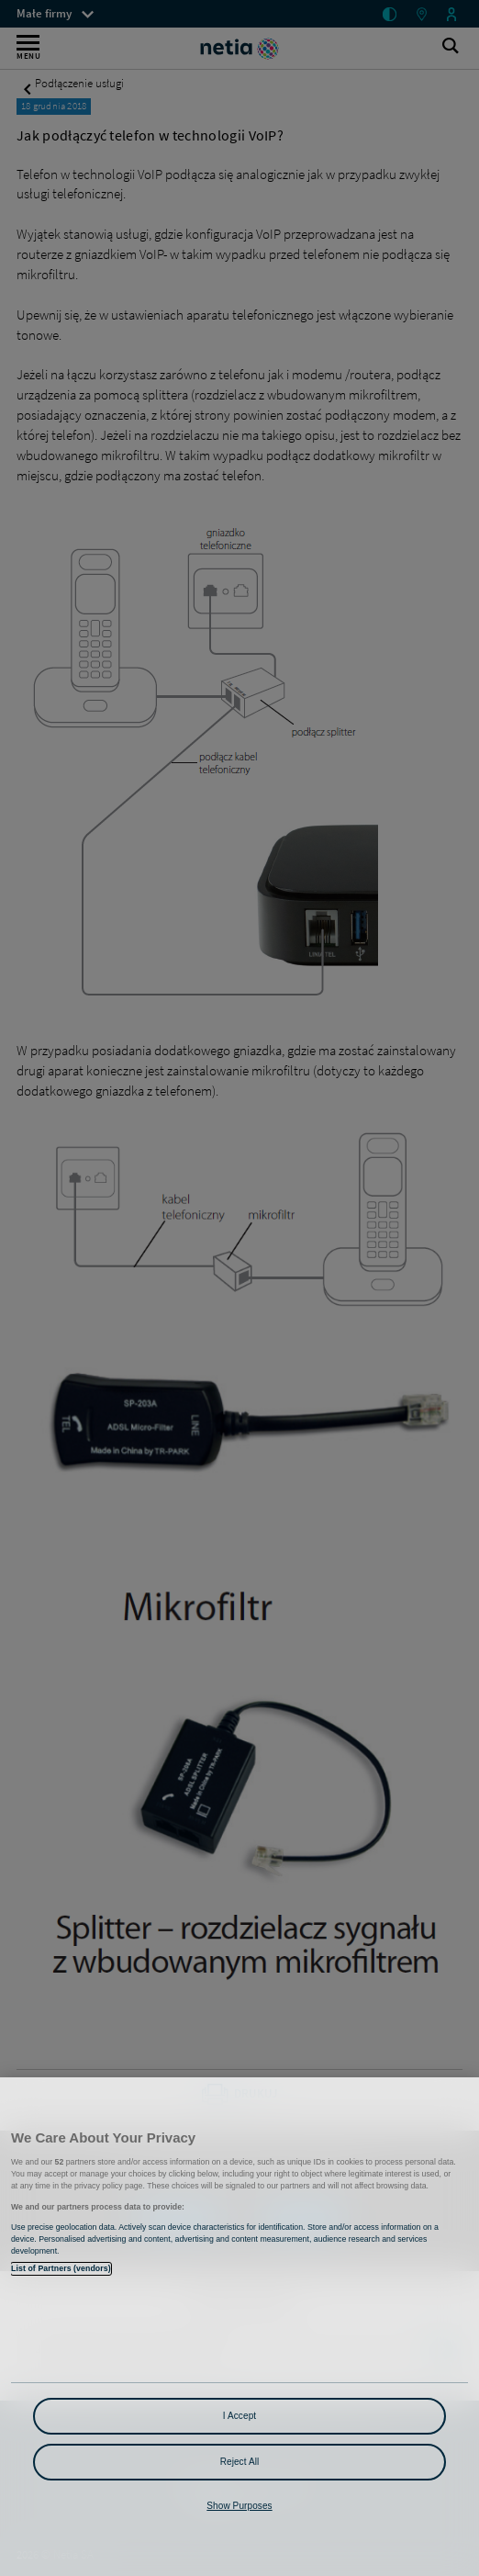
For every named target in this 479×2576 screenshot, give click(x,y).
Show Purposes (239, 2506)
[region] (239, 2326)
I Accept (239, 2416)
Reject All (240, 2462)
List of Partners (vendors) (61, 2268)
